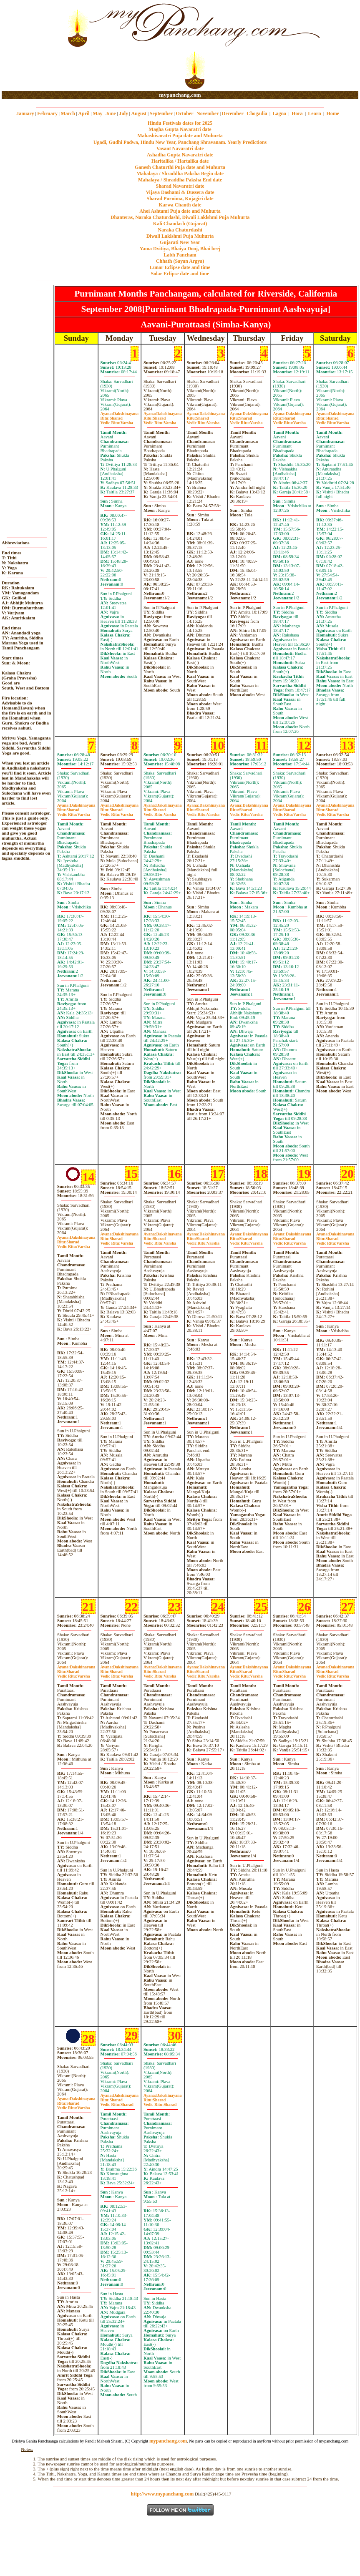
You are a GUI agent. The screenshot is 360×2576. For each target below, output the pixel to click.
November (207, 113)
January (25, 113)
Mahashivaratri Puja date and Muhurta (180, 135)
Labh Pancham (180, 255)
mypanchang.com (180, 95)
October (185, 113)
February (47, 113)
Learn (314, 113)
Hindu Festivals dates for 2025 (180, 123)
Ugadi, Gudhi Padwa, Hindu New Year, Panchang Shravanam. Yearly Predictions (180, 142)
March (67, 113)
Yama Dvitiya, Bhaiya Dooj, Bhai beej (180, 249)
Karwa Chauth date (180, 205)
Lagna (279, 113)
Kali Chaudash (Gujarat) (180, 223)
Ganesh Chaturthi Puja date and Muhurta (180, 167)
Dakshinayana (120, 413)
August (139, 113)
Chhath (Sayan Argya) (180, 261)
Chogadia (257, 113)
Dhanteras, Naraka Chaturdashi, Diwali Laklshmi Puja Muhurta (180, 217)
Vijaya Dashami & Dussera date (180, 192)
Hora (297, 113)
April (83, 113)
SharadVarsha (117, 420)
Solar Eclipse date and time (180, 274)
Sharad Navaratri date (180, 186)
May (97, 113)
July (123, 113)
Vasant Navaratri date (180, 148)
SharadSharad (117, 2102)
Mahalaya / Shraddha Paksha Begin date (180, 173)
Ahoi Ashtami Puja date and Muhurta (179, 211)
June (111, 113)
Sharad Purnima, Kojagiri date (179, 198)
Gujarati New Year (180, 242)
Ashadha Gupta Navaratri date (180, 155)
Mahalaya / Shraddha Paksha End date (180, 180)
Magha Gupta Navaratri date (180, 129)
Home (333, 113)
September (161, 113)
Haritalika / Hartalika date (180, 161)
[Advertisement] (29, 46)
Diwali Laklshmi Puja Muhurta (180, 236)
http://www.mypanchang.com (162, 2494)
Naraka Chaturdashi (180, 230)
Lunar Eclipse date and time (180, 267)
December (233, 113)
